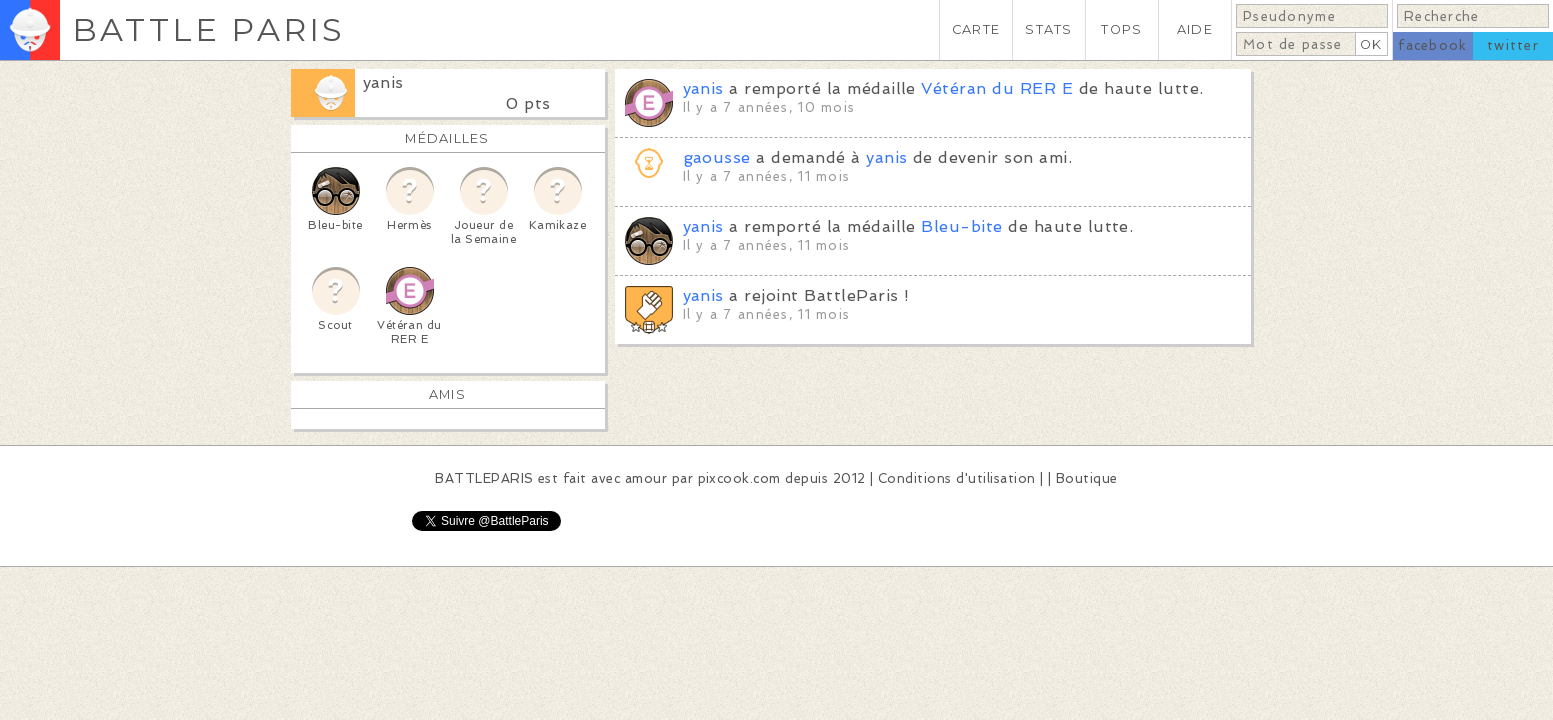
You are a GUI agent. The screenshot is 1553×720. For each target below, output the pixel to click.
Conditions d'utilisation (957, 478)
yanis (383, 82)
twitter (1513, 45)
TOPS (1121, 29)
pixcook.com (739, 478)
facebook (1432, 45)
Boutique (1087, 478)
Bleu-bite (961, 226)
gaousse (717, 157)
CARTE (976, 29)
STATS (1048, 29)
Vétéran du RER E (997, 88)
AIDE (1195, 29)
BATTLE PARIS (208, 29)
